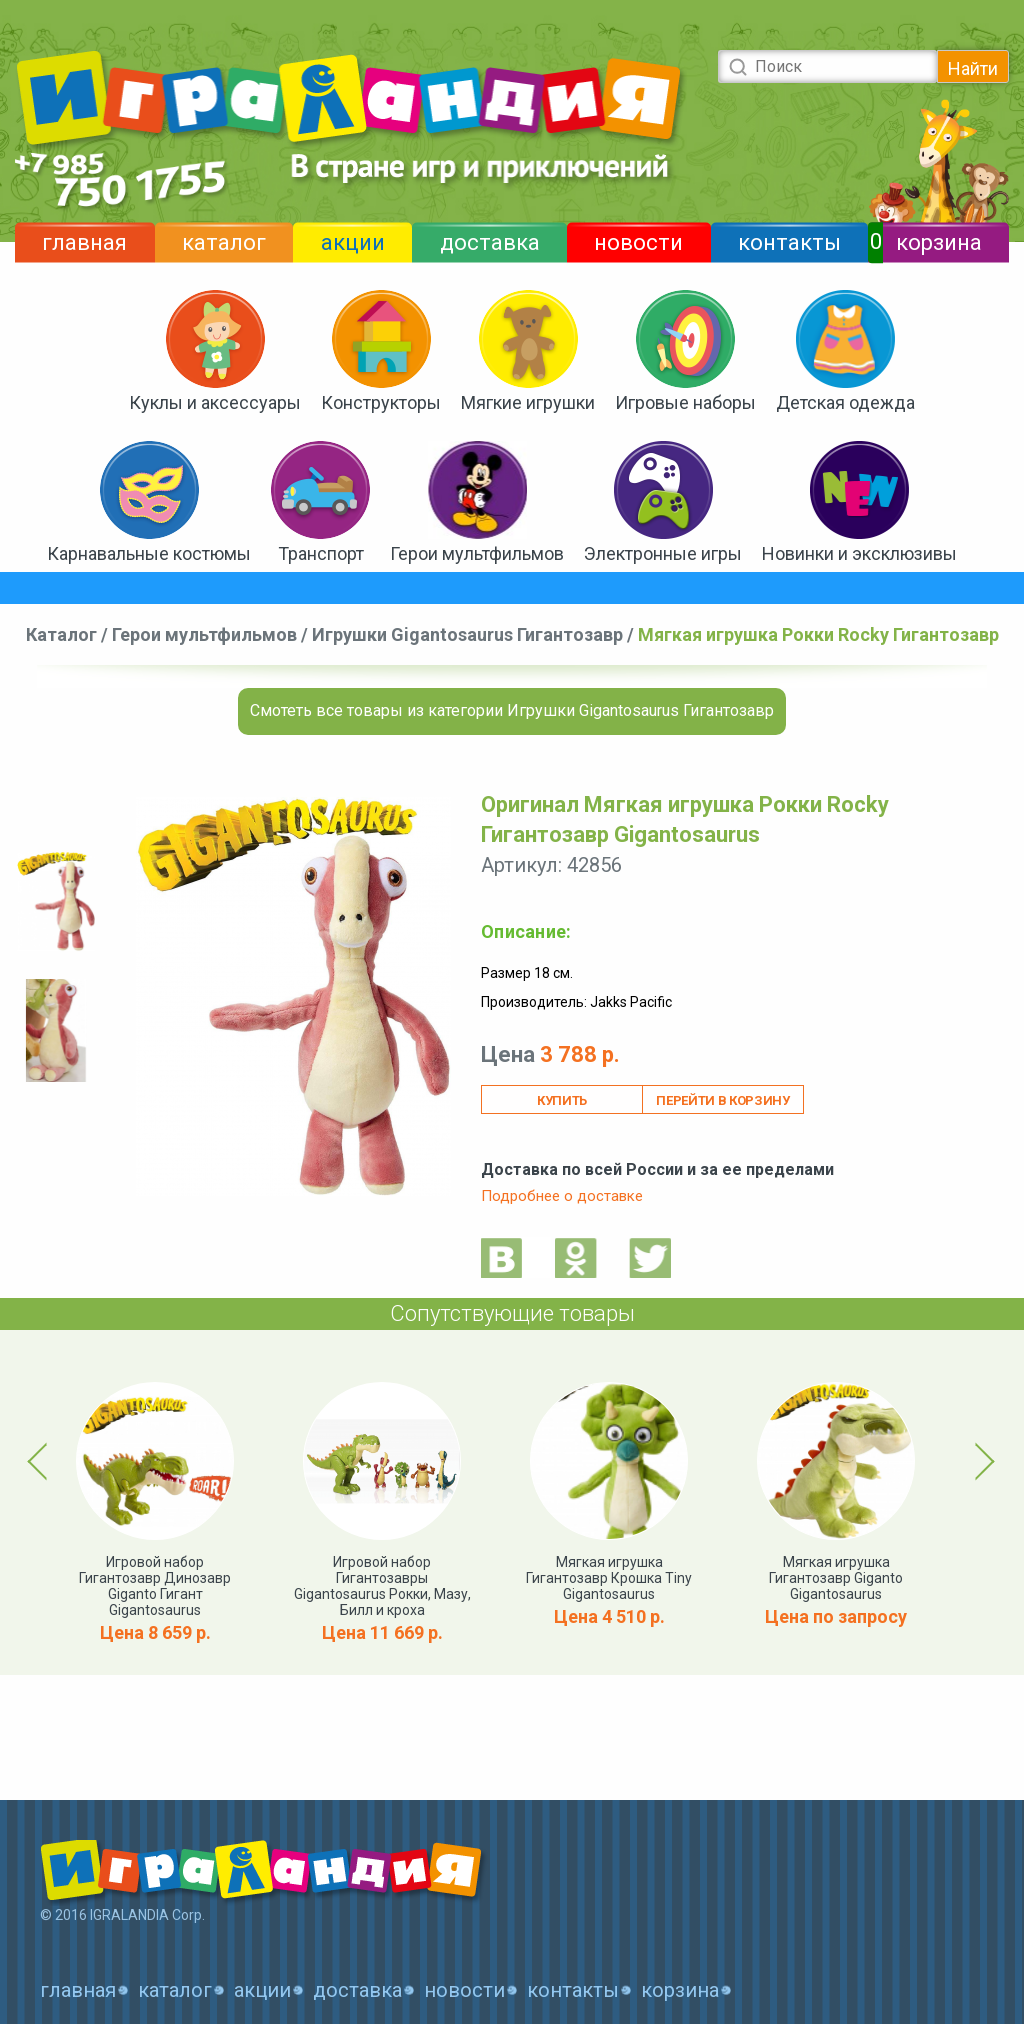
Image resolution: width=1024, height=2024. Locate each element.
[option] (56, 901)
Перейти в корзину (722, 1100)
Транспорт (321, 553)
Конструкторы (381, 402)
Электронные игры (663, 553)
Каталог (61, 634)
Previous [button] (41, 1461)
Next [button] (981, 1461)
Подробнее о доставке (562, 1196)
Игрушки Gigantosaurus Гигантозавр (467, 634)
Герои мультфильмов (477, 553)
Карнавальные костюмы (149, 553)
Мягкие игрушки (528, 402)
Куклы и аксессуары (215, 402)
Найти (973, 68)
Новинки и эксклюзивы (859, 553)
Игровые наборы (685, 402)
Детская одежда (845, 402)
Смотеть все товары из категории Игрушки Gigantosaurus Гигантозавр (512, 710)
